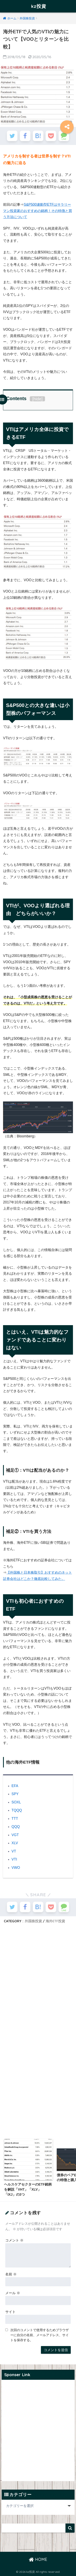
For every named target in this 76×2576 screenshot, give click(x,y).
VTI (14, 1859)
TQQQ (17, 1810)
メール (12, 2293)
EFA (15, 1786)
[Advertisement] (38, 1983)
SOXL (16, 1802)
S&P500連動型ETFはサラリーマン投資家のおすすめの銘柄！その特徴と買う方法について (37, 210)
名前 (11, 2274)
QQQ (16, 1827)
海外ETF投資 (55, 1921)
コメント (14, 2240)
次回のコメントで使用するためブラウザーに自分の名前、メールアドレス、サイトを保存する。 (39, 2335)
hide (37, 398)
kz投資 (38, 6)
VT (14, 1851)
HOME (38, 2559)
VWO (16, 1868)
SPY (15, 1794)
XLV (15, 1843)
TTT (15, 1819)
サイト (10, 2312)
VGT (15, 1835)
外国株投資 (33, 1921)
